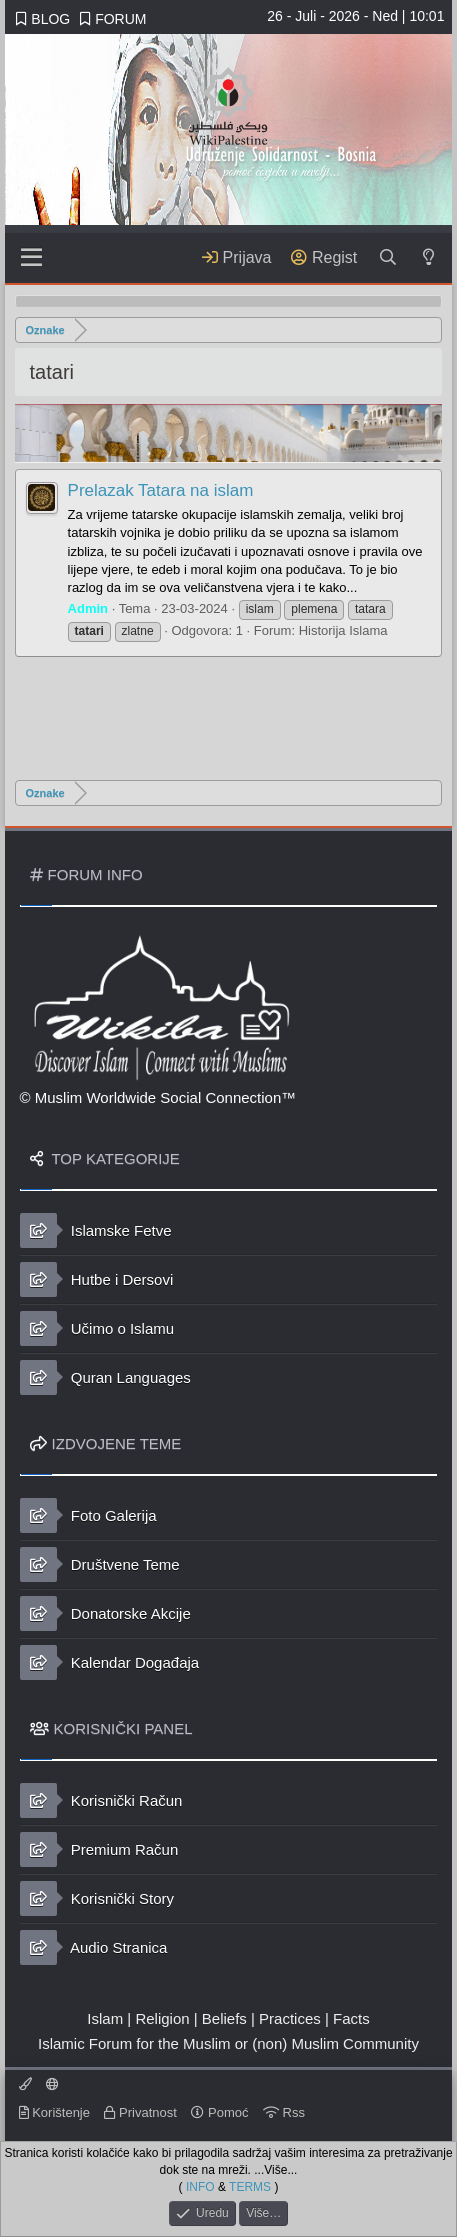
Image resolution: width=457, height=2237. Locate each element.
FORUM (113, 19)
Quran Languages (105, 1377)
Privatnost (140, 2112)
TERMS (250, 2186)
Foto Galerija (88, 1515)
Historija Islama (343, 630)
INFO (200, 2186)
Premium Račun (99, 1849)
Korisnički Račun (101, 1800)
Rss (284, 2112)
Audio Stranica (94, 1947)
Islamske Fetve (96, 1230)
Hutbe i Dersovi (97, 1279)
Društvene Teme (100, 1564)
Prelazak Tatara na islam (161, 490)
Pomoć (219, 2112)
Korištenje (54, 2112)
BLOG (43, 19)
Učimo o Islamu (97, 1328)
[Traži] (387, 257)
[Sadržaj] (32, 258)
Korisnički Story (97, 1898)
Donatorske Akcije (105, 1613)
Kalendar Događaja (110, 1662)
